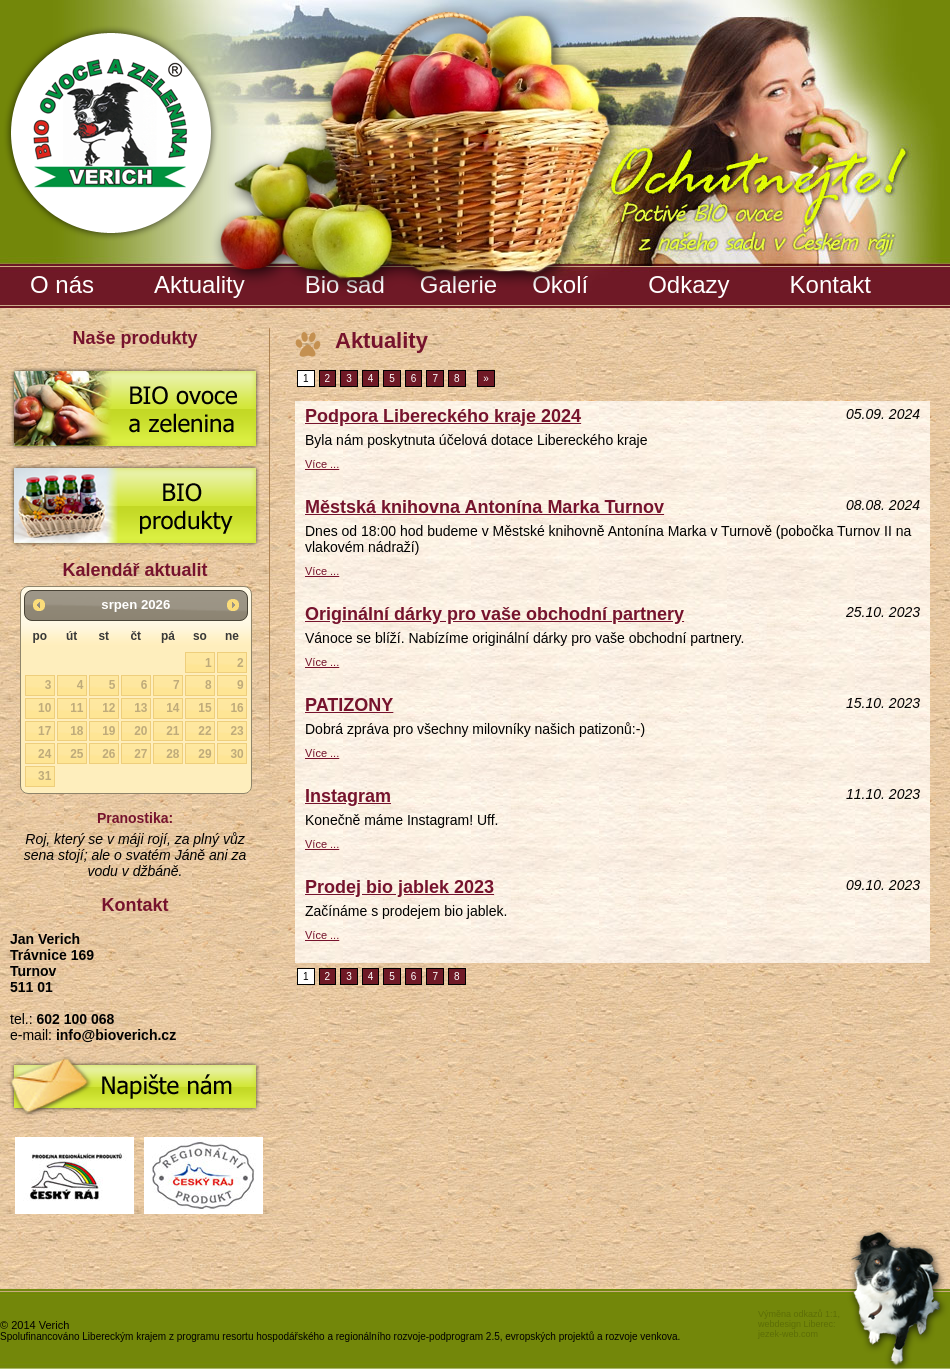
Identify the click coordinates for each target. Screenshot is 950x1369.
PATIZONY (349, 705)
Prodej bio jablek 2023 (399, 887)
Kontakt (830, 284)
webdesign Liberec (795, 1324)
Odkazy (688, 284)
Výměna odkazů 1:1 (798, 1314)
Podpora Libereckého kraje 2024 (443, 416)
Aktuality (199, 284)
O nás (62, 284)
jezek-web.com (788, 1334)
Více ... (322, 464)
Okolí (560, 284)
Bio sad (347, 281)
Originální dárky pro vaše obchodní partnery (494, 614)
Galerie (461, 281)
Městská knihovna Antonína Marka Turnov (484, 507)
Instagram (348, 796)
